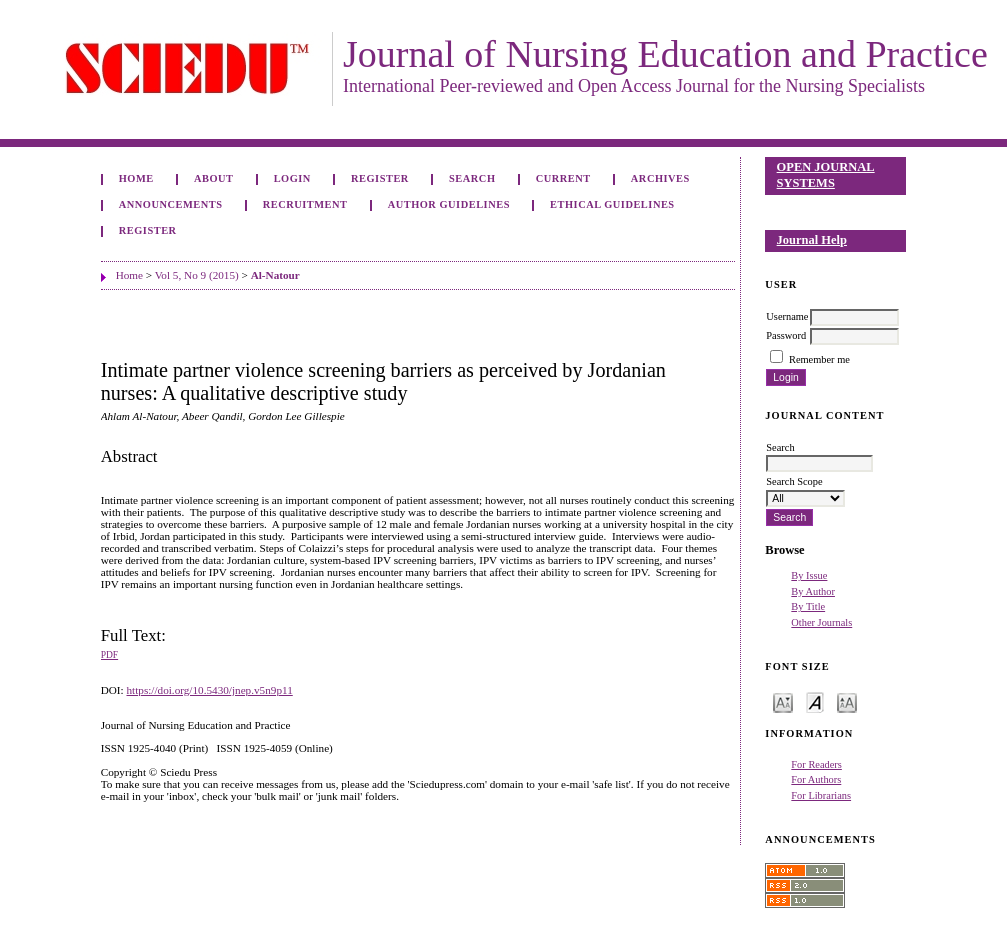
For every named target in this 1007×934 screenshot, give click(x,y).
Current (563, 178)
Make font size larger (847, 701)
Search (472, 178)
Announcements (171, 204)
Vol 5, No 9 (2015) (197, 275)
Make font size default (815, 701)
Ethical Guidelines (612, 204)
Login (292, 178)
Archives (660, 178)
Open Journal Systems (826, 175)
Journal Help (812, 240)
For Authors (816, 779)
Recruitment (305, 204)
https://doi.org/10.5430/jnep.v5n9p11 (209, 690)
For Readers (816, 764)
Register (380, 178)
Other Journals (821, 622)
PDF (109, 655)
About (214, 178)
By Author (813, 591)
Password (786, 335)
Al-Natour (275, 275)
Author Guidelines (449, 204)
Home (136, 178)
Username (787, 316)
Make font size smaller (783, 701)
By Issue (809, 575)
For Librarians (821, 795)
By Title (808, 606)
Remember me (819, 359)
